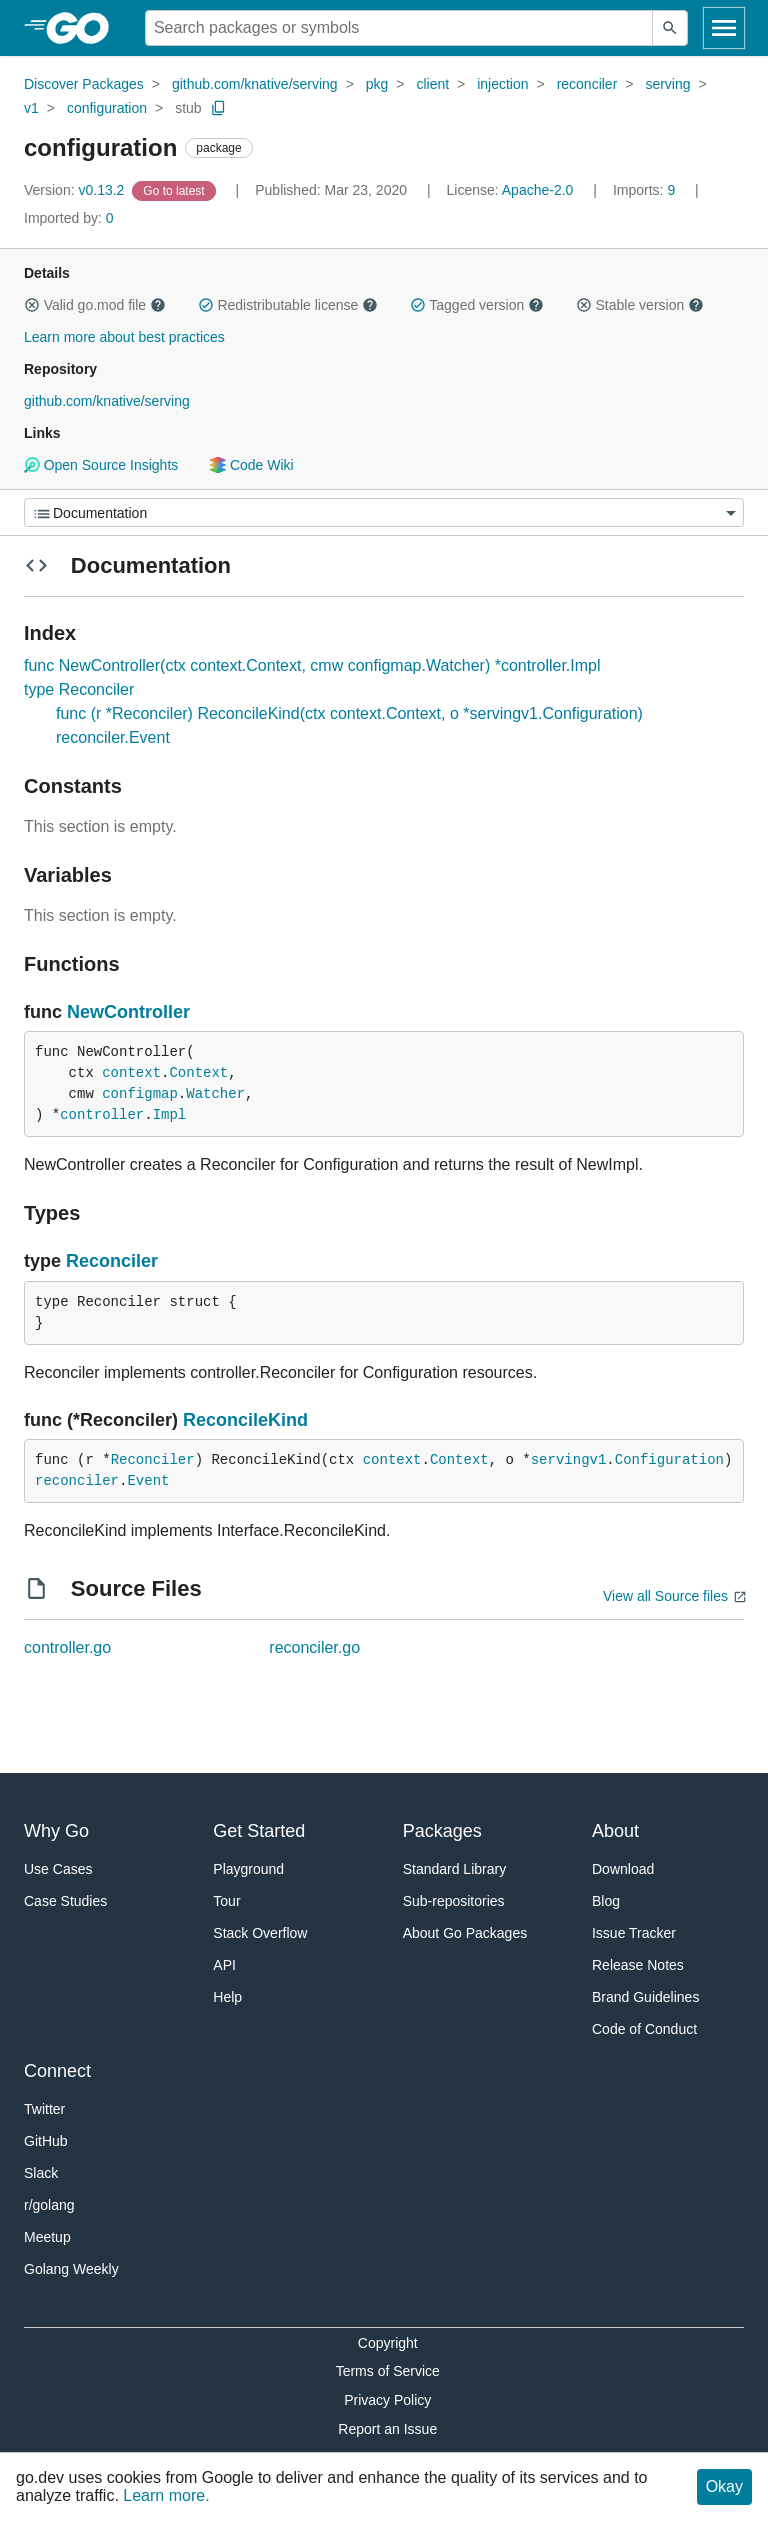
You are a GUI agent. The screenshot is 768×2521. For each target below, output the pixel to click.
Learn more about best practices (124, 337)
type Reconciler (79, 689)
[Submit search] (670, 28)
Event (148, 1481)
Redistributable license (288, 305)
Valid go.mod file (95, 305)
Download (623, 1869)
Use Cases (58, 1869)
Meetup (47, 2237)
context (131, 1073)
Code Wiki (251, 465)
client (432, 84)
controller (102, 1115)
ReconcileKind (245, 1420)
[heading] (84, 28)
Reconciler (112, 1261)
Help (227, 1997)
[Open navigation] (724, 28)
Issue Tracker (634, 1933)
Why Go (56, 1831)
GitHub (46, 2141)
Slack (41, 2173)
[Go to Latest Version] (175, 190)
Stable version (640, 305)
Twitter (44, 2109)
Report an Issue (387, 2429)
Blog (606, 1901)
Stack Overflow (260, 1933)
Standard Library (455, 1869)
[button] (32, 305)
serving (667, 84)
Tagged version (477, 305)
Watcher (215, 1094)
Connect (57, 2071)
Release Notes (638, 1965)
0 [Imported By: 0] (69, 218)
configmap (140, 1094)
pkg (377, 84)
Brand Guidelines (645, 1997)
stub (188, 108)
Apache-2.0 (538, 190)
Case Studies (65, 1901)
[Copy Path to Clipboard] (219, 108)
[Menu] (384, 512)
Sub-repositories (454, 1901)
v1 (31, 108)
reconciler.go (314, 1647)
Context (198, 1073)
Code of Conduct (644, 2029)
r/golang (49, 2205)
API (224, 1965)
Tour (226, 1901)
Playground (248, 1869)
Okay (724, 2486)
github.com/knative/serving (255, 84)
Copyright (388, 2343)
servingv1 (569, 1460)
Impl (170, 1115)
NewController (128, 1012)
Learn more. (166, 2495)
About (615, 1831)
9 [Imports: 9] (646, 190)
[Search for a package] (399, 28)
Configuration (669, 1460)
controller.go (67, 1647)
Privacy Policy (387, 2400)
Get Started (259, 1831)
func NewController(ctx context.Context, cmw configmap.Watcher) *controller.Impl (312, 665)
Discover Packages (84, 84)
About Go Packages (465, 1933)
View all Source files (665, 1596)
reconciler (587, 84)
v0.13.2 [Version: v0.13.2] (76, 190)
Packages (442, 1831)
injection (502, 84)
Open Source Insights (101, 465)
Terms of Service (388, 2371)
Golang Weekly (71, 2269)
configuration (107, 108)
